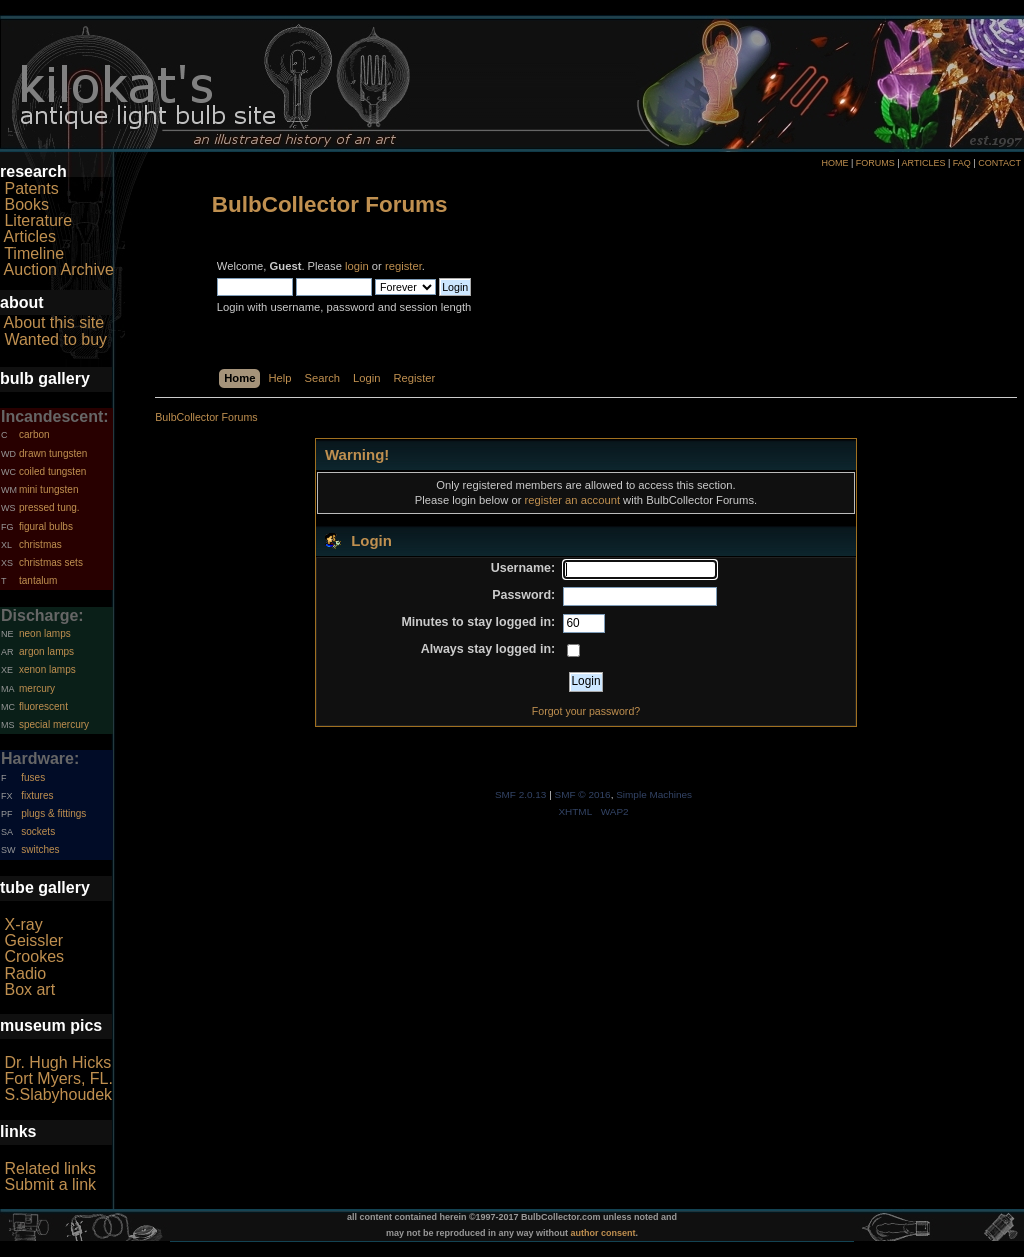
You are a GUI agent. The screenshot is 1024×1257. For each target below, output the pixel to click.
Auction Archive (59, 269)
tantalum (38, 580)
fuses (33, 777)
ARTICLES (924, 163)
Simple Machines (654, 794)
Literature (38, 220)
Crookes (34, 956)
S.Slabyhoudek (58, 1094)
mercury (37, 688)
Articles (30, 236)
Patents (31, 188)
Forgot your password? (586, 711)
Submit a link (50, 1184)
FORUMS (875, 163)
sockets (38, 831)
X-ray (23, 924)
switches (40, 849)
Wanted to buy (55, 339)
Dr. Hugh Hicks (57, 1062)
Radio (25, 973)
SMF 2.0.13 (521, 794)
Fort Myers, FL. (58, 1078)
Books (26, 204)
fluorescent (43, 706)
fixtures (37, 795)
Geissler (33, 940)
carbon (34, 434)
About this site (54, 322)
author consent (603, 1233)
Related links (50, 1168)
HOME (834, 163)
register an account (572, 500)
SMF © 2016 (583, 794)
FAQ (962, 163)
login (357, 266)
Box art (29, 989)
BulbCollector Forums (330, 204)
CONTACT (999, 163)
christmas (40, 544)
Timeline (34, 253)
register (403, 266)
